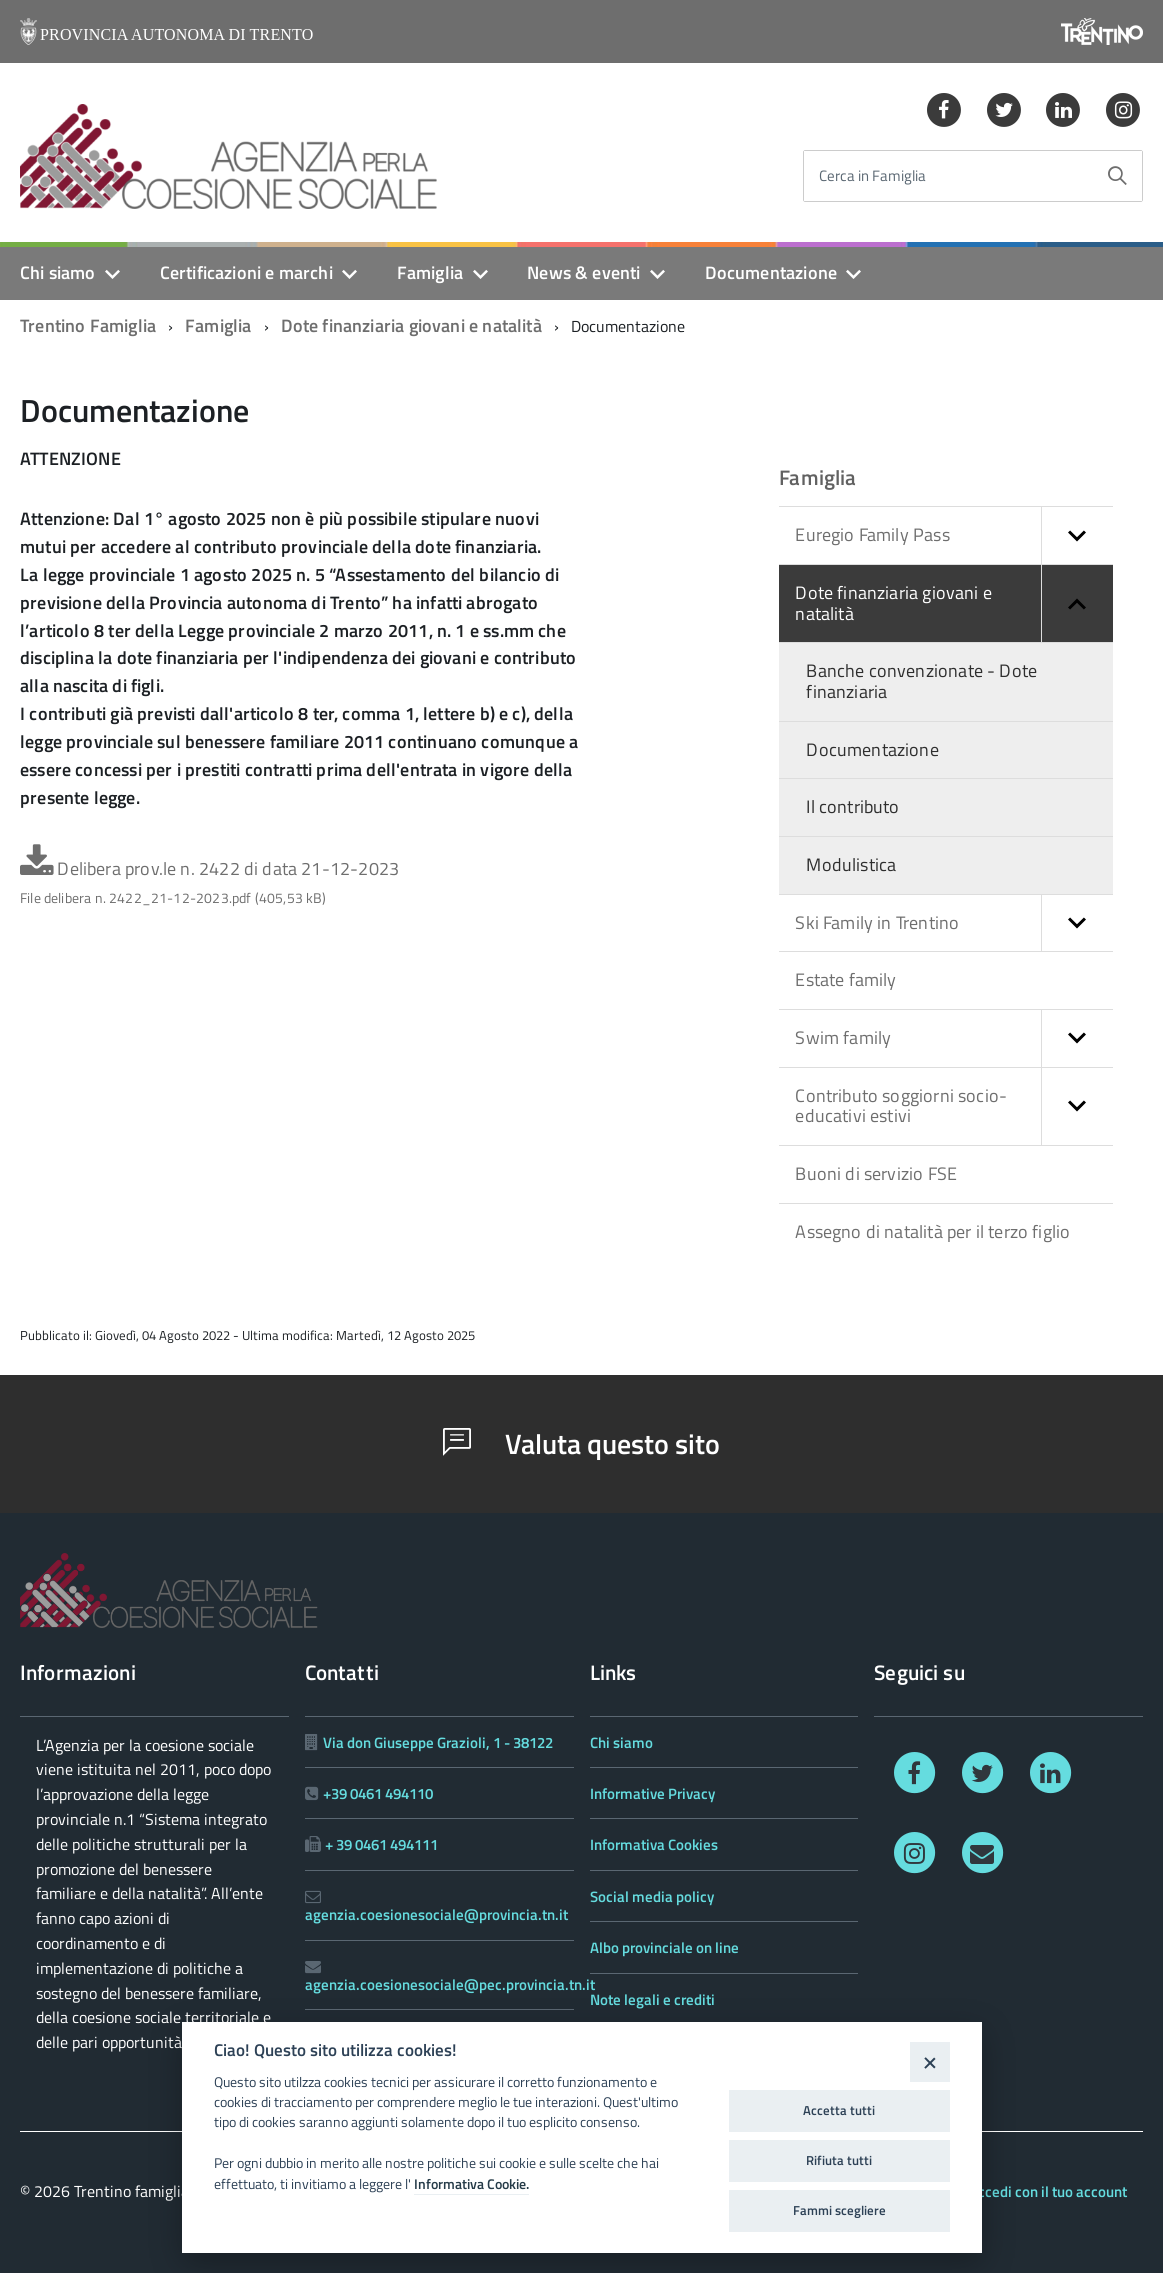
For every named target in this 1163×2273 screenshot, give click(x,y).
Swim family (953, 1038)
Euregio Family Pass (953, 535)
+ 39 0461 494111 (381, 1844)
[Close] (929, 2061)
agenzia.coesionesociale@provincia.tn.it (436, 1914)
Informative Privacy (652, 1793)
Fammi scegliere (839, 2210)
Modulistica (851, 864)
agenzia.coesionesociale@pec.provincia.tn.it (450, 1984)
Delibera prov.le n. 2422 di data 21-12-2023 (209, 882)
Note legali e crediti (652, 1999)
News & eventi (583, 272)
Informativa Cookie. (471, 2184)
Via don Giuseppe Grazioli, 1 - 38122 (438, 1742)
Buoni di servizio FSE (876, 1173)
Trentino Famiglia (88, 325)
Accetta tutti (839, 2110)
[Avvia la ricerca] (1117, 176)
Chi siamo (58, 272)
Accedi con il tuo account (1048, 2191)
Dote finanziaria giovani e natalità (411, 325)
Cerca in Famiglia (872, 176)
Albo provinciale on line (664, 1947)
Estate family (845, 979)
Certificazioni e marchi (246, 272)
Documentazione (771, 272)
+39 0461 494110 (378, 1793)
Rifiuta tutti (839, 2160)
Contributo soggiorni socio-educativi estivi (953, 1106)
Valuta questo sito (581, 1443)
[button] (1077, 535)
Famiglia (430, 272)
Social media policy (652, 1896)
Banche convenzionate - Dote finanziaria (921, 681)
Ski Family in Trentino (953, 923)
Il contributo (852, 806)
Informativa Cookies (654, 1844)
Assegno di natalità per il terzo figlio (932, 1231)
